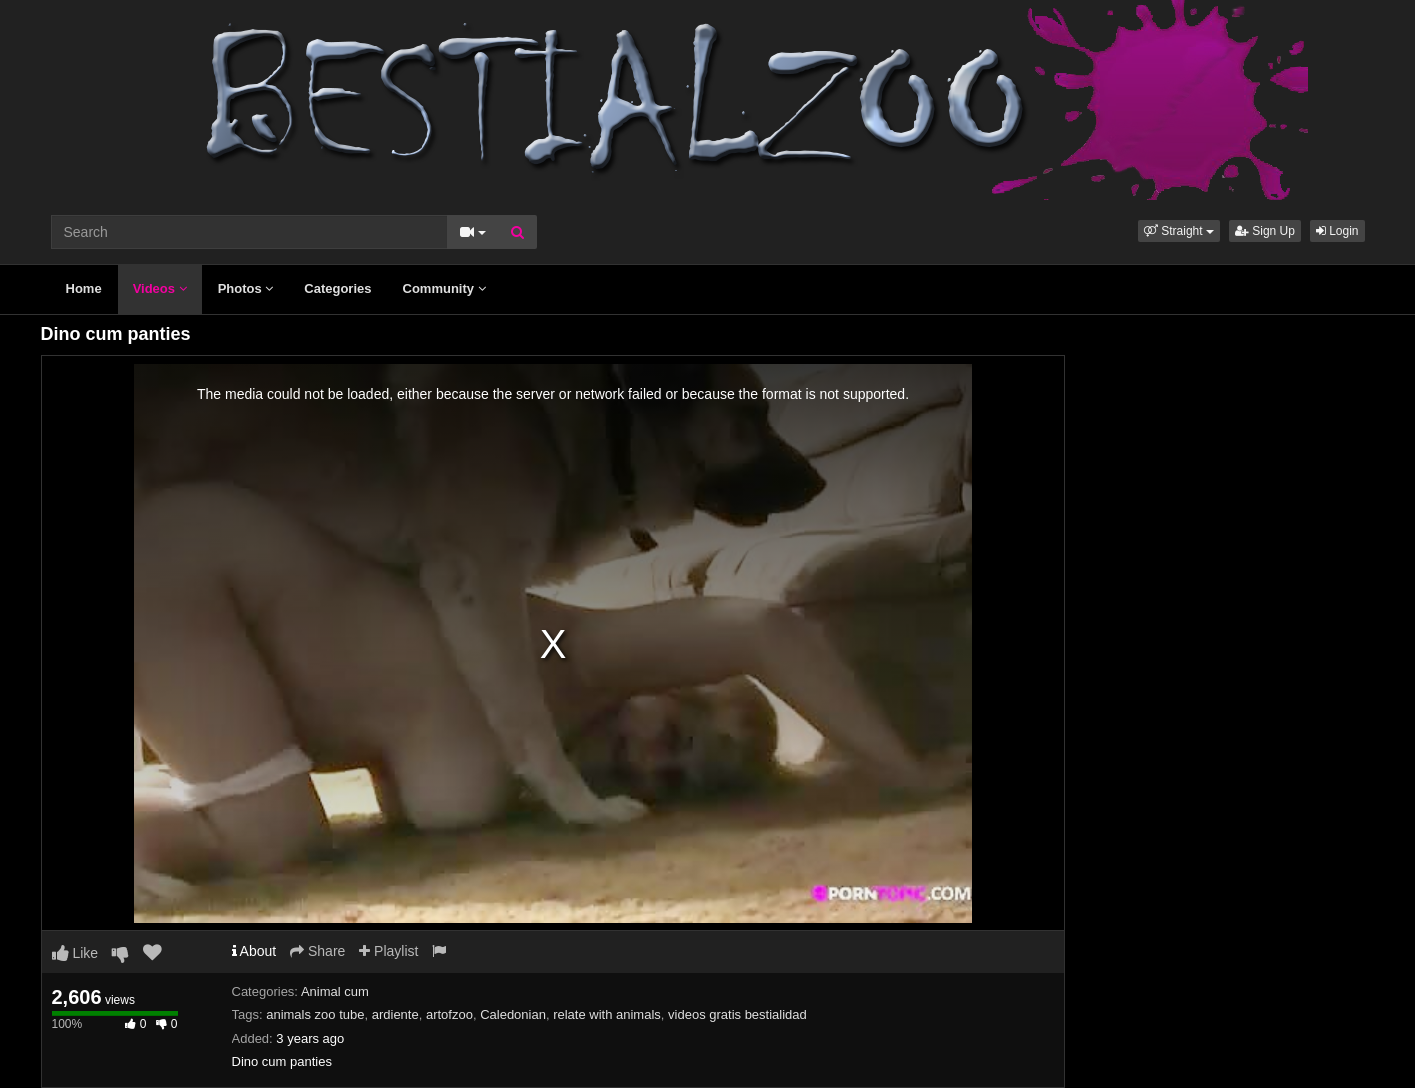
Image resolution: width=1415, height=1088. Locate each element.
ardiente (395, 1014)
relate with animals (607, 1014)
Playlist (388, 951)
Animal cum (335, 991)
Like (75, 953)
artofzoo (449, 1014)
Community (444, 288)
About (254, 951)
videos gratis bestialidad (737, 1014)
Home (84, 288)
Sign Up (1265, 231)
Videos (160, 288)
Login (1337, 231)
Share (317, 951)
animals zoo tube (315, 1014)
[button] (1179, 231)
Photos (246, 288)
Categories (337, 288)
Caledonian (513, 1014)
